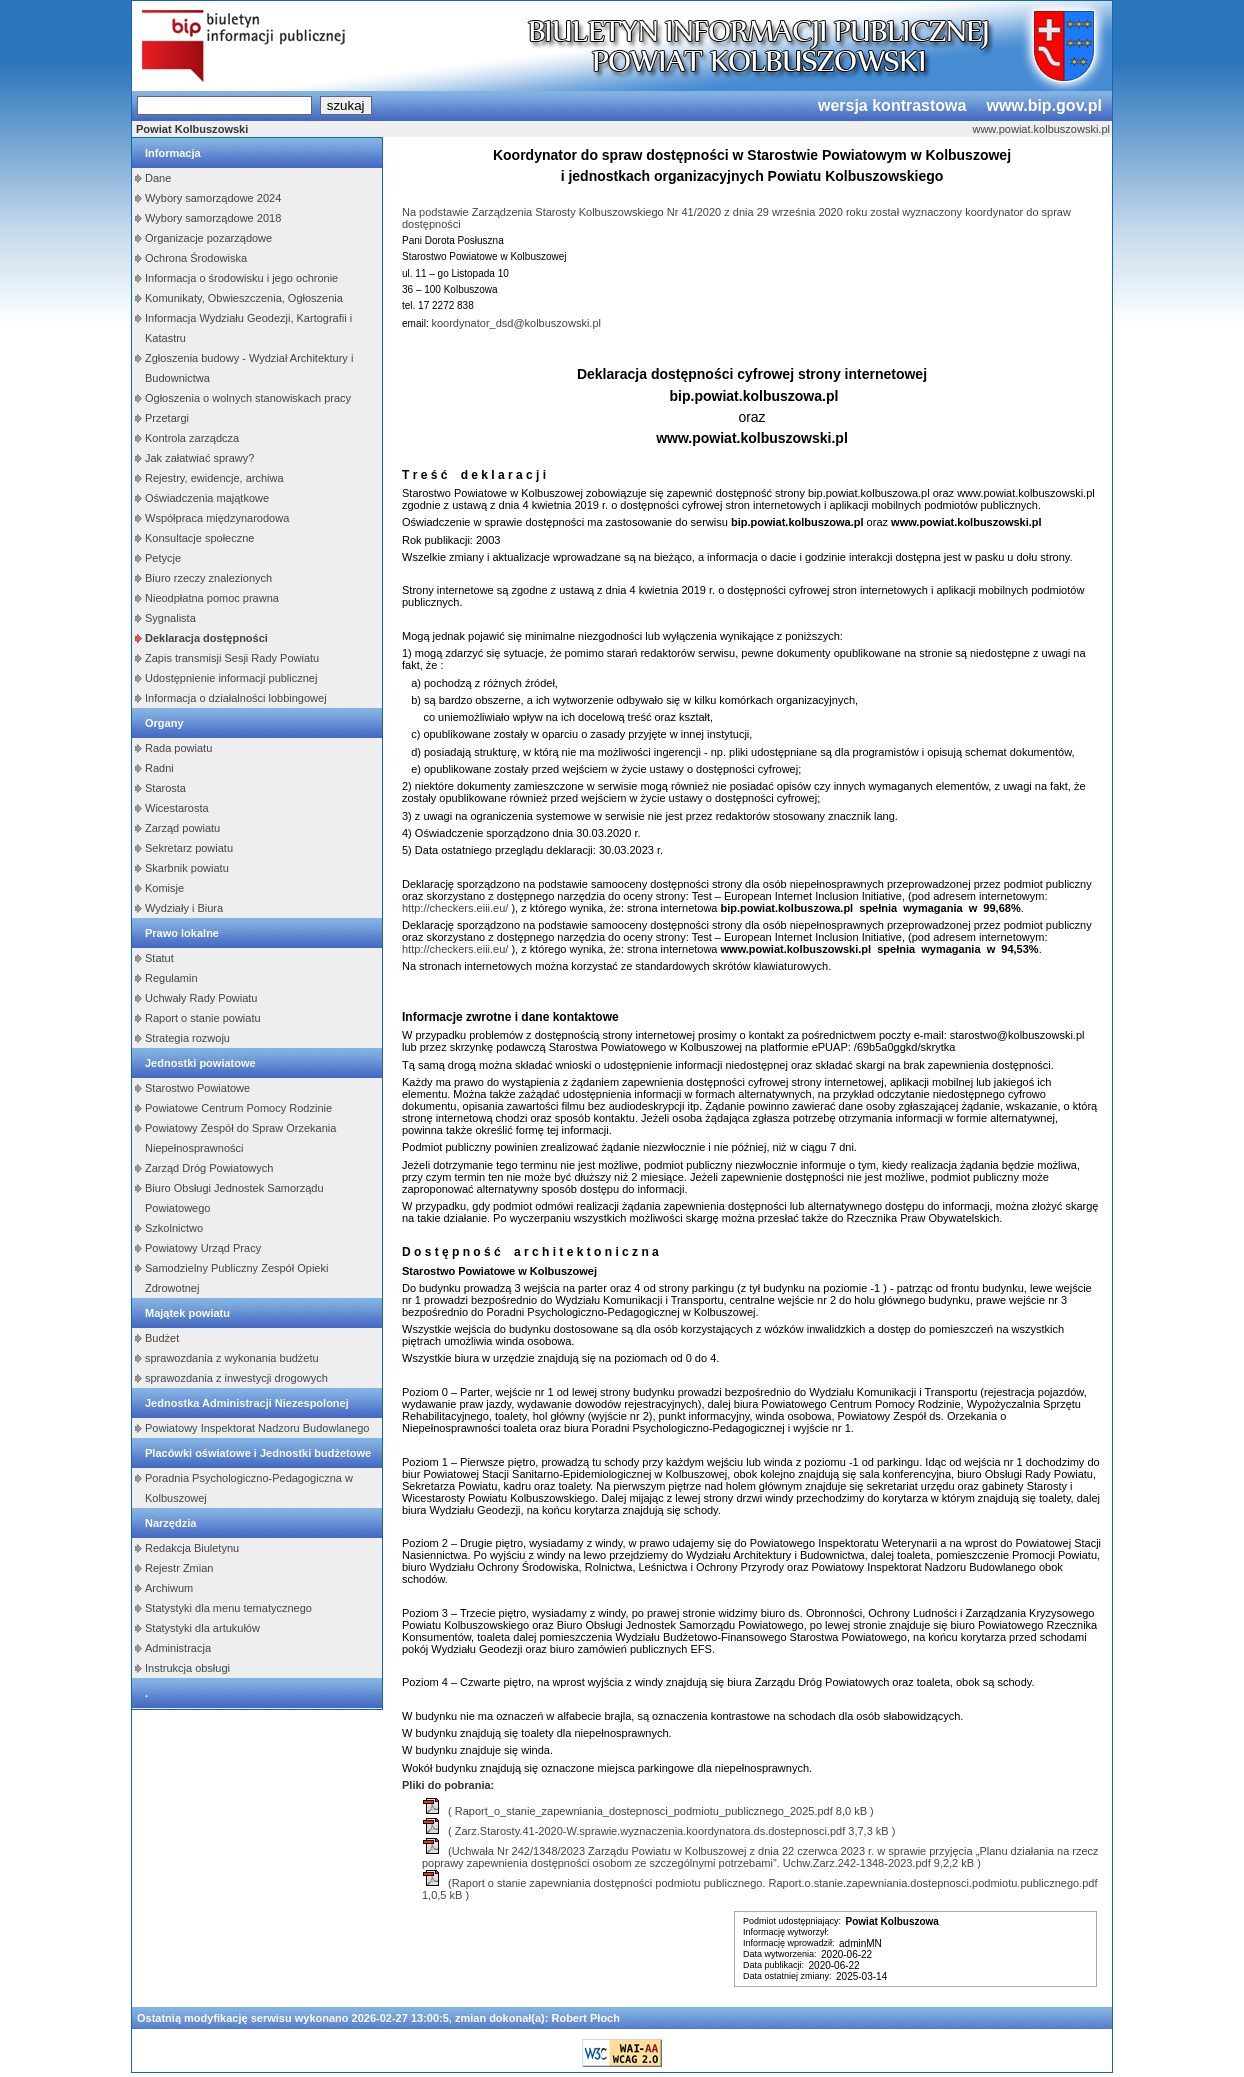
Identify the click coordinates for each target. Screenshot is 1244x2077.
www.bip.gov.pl (1044, 105)
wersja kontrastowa (892, 105)
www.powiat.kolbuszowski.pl (1041, 129)
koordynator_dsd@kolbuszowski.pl (516, 323)
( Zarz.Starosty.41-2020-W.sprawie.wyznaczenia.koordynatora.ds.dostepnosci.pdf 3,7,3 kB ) (659, 1831)
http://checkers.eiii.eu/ (455, 908)
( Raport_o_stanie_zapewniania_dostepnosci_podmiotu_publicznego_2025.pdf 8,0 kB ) (648, 1811)
